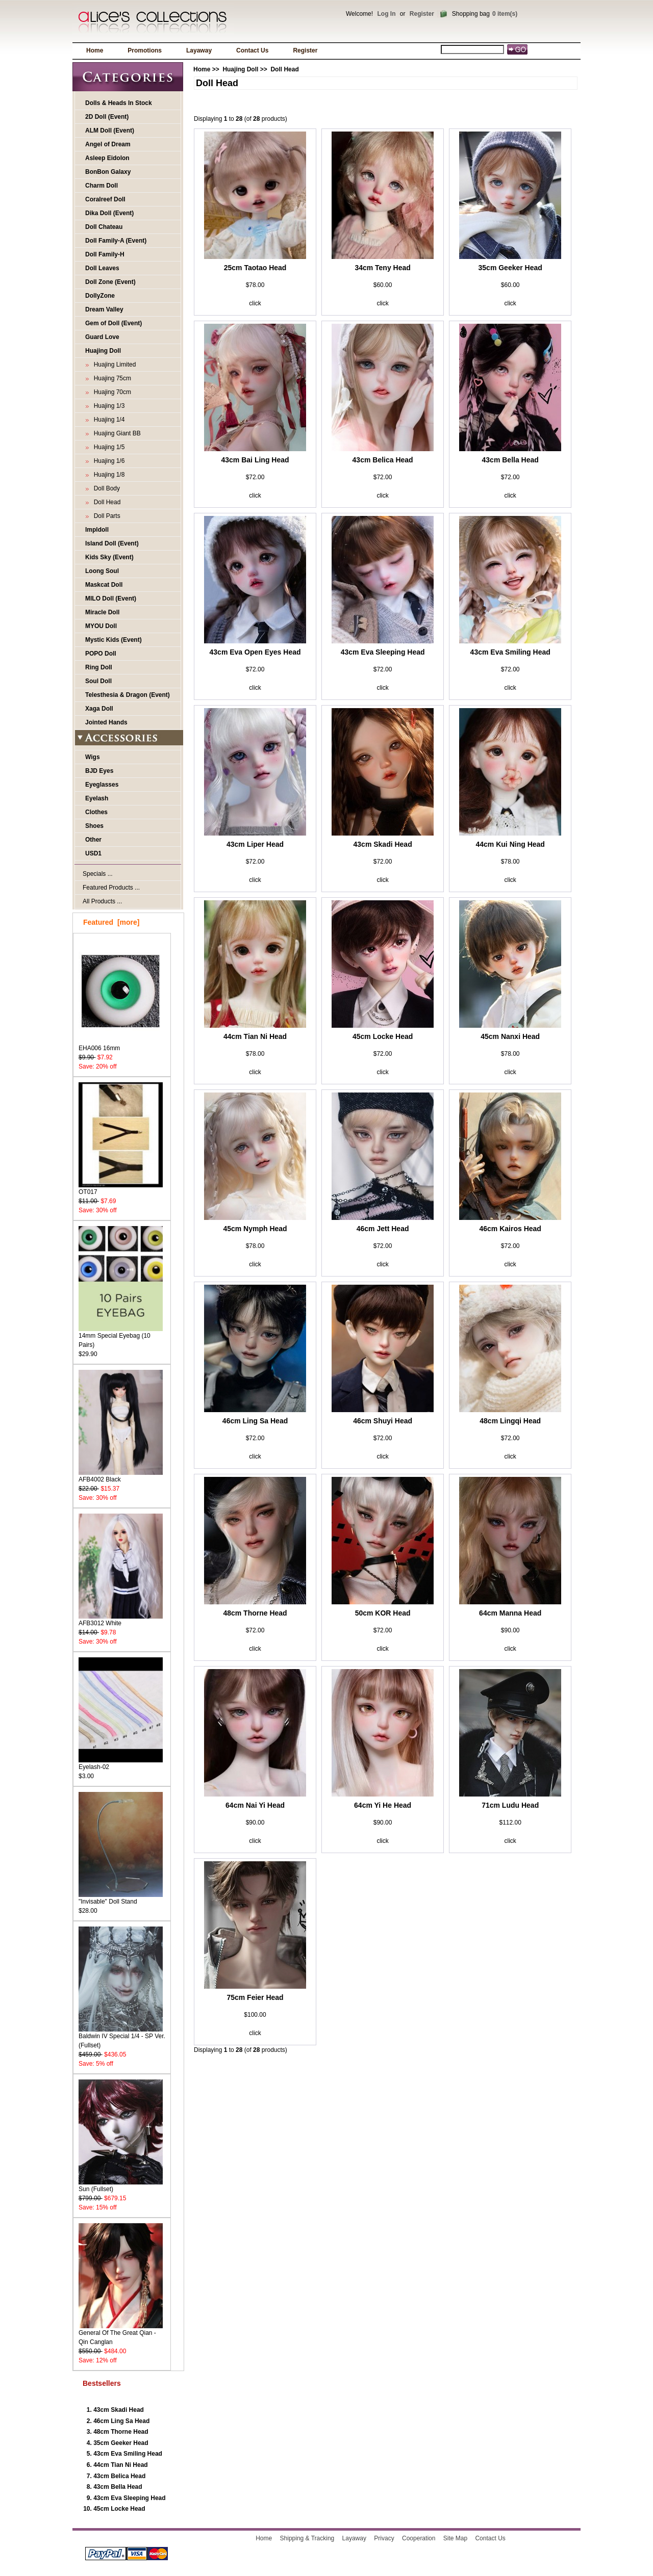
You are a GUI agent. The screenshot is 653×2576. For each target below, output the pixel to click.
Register (422, 13)
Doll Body (105, 488)
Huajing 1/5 (107, 447)
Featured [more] (111, 922)
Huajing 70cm (110, 392)
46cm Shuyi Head (382, 1421)
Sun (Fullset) (121, 2186)
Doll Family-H (104, 254)
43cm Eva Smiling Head (127, 2453)
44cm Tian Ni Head (120, 2464)
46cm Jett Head (383, 1229)
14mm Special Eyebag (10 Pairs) (121, 1336)
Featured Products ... (111, 887)
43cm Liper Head (255, 844)
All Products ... (102, 901)
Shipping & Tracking (307, 2538)
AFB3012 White (121, 1620)
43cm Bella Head (117, 2486)
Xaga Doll (99, 708)
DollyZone (100, 295)
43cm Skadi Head (118, 2409)
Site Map (455, 2538)
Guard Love (102, 337)
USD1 (93, 853)
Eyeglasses (101, 784)
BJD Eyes (99, 770)
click (255, 303)
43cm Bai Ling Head (255, 460)
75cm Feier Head (255, 1997)
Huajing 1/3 (107, 405)
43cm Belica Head (119, 2476)
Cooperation (418, 2538)
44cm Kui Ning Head (510, 844)
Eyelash (96, 798)
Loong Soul (102, 571)
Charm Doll (101, 185)
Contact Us (252, 50)
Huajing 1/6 (107, 460)
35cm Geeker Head (120, 2443)
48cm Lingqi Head (510, 1421)
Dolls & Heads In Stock (118, 103)
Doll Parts (105, 515)
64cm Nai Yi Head (255, 1805)
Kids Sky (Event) (109, 557)
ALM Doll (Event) (109, 130)
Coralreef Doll (105, 199)
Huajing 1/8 (107, 474)
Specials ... (98, 873)
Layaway (199, 50)
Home (94, 50)
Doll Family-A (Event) (115, 240)
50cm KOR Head (383, 1613)
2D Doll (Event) (107, 116)
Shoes (94, 825)
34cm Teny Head (382, 268)
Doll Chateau (103, 226)
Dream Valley (104, 309)
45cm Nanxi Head (510, 1036)
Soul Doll (98, 681)
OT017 (121, 1188)
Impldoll (97, 529)
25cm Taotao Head (255, 268)
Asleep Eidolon (107, 158)
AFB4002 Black (121, 1476)
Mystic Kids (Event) (113, 639)
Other (93, 839)
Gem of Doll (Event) (113, 323)
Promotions (145, 50)
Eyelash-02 (121, 1764)
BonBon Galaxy (108, 171)
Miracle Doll (102, 612)
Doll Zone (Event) (110, 281)
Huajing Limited (113, 364)
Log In (386, 13)
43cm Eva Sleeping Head (129, 2498)
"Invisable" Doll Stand (121, 1898)
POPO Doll (100, 653)
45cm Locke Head (119, 2508)
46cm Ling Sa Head (121, 2421)
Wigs (92, 757)
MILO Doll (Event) (110, 598)
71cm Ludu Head (510, 1805)
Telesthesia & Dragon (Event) (127, 694)
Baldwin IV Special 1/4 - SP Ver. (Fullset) (122, 2037)
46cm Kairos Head (510, 1229)
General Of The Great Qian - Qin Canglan (121, 2334)
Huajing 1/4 (107, 419)
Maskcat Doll (103, 584)
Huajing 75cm (110, 378)
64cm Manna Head (510, 1613)
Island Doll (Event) (112, 543)
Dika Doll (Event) (109, 213)
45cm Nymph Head (255, 1229)
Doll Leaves (102, 268)
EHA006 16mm (121, 1045)
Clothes (96, 812)
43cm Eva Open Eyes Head (255, 652)
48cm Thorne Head (120, 2431)
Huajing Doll (240, 69)
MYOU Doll (101, 626)
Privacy (384, 2538)
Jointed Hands (106, 722)
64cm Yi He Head (382, 1805)
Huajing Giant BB (115, 433)
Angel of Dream (108, 144)
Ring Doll (98, 667)
